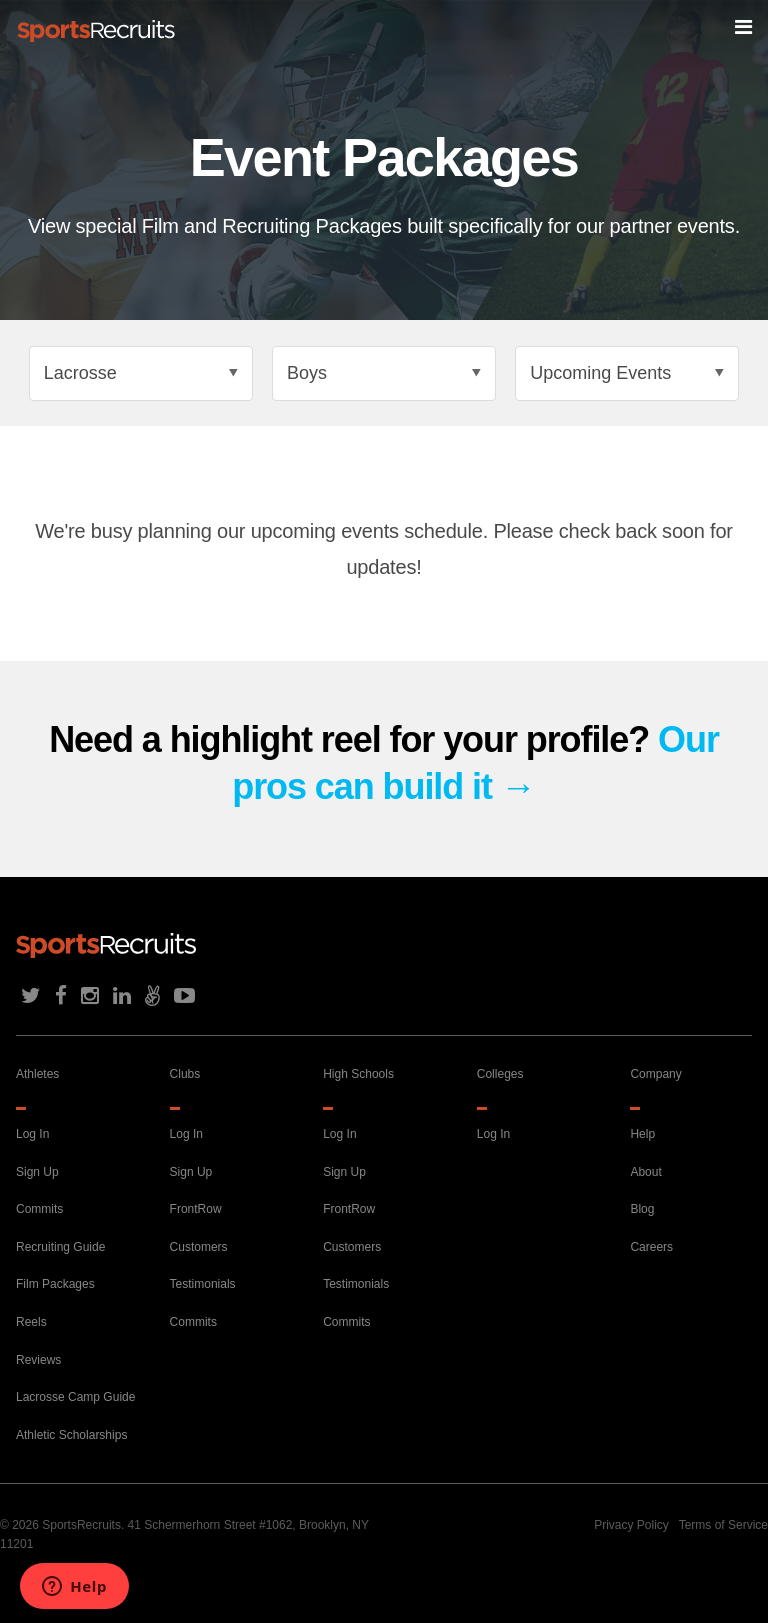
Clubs (185, 1074)
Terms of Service (723, 1525)
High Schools (358, 1074)
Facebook (61, 995)
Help (642, 1134)
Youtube (184, 995)
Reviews (38, 1360)
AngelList (152, 995)
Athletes (37, 1074)
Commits (39, 1209)
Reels (31, 1322)
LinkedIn (122, 995)
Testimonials (203, 1284)
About (645, 1172)
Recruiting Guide (60, 1247)
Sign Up (37, 1172)
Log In (32, 1134)
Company (655, 1074)
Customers (199, 1247)
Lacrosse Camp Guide (75, 1397)
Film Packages (55, 1284)
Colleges (500, 1074)
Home (96, 31)
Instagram (90, 995)
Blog (642, 1209)
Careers (651, 1247)
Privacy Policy (631, 1525)
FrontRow (196, 1209)
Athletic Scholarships (71, 1435)
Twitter (31, 995)
